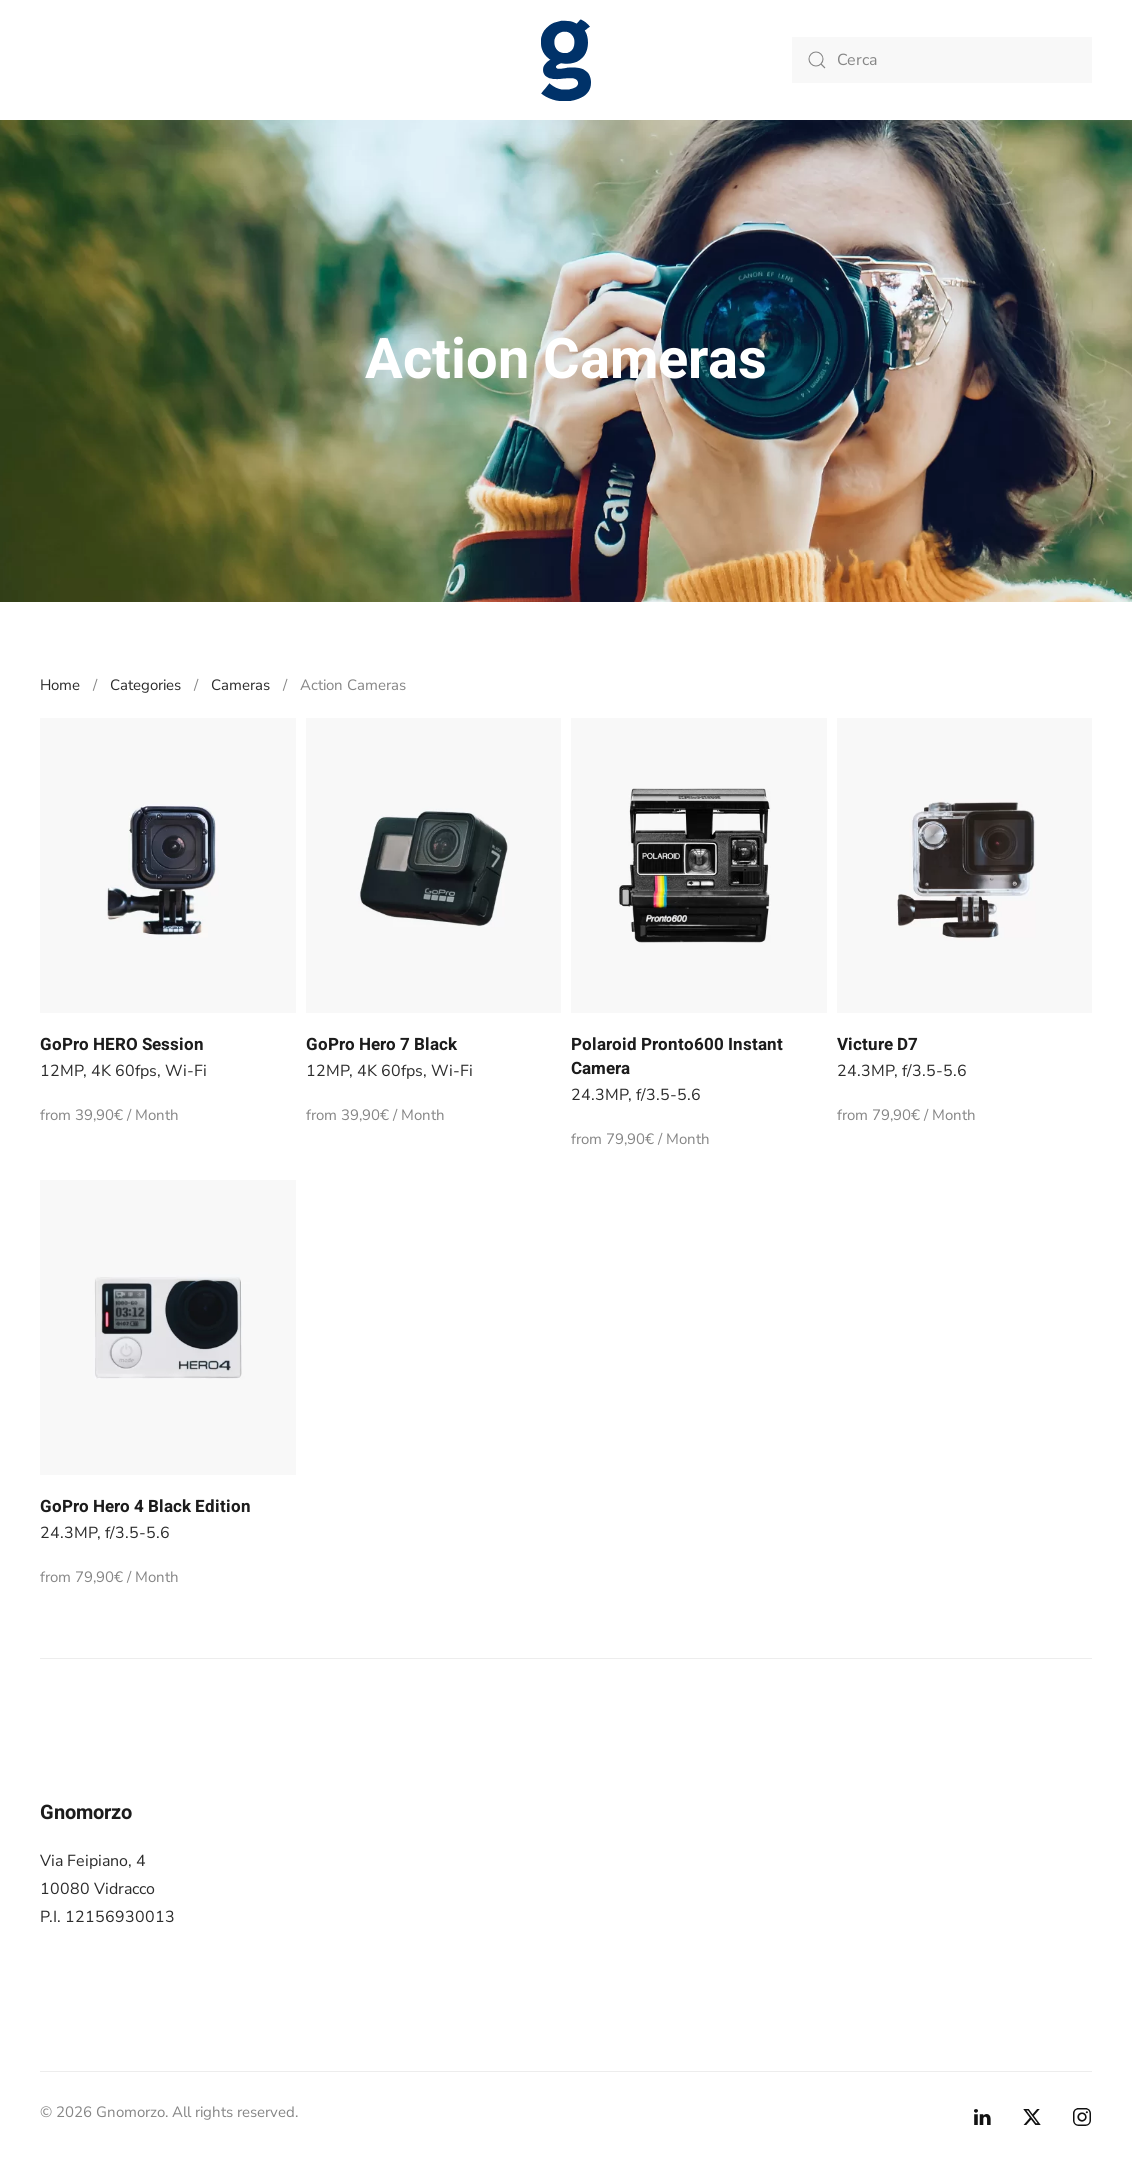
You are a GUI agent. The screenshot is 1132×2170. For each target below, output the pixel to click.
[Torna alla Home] (566, 60)
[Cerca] (942, 60)
